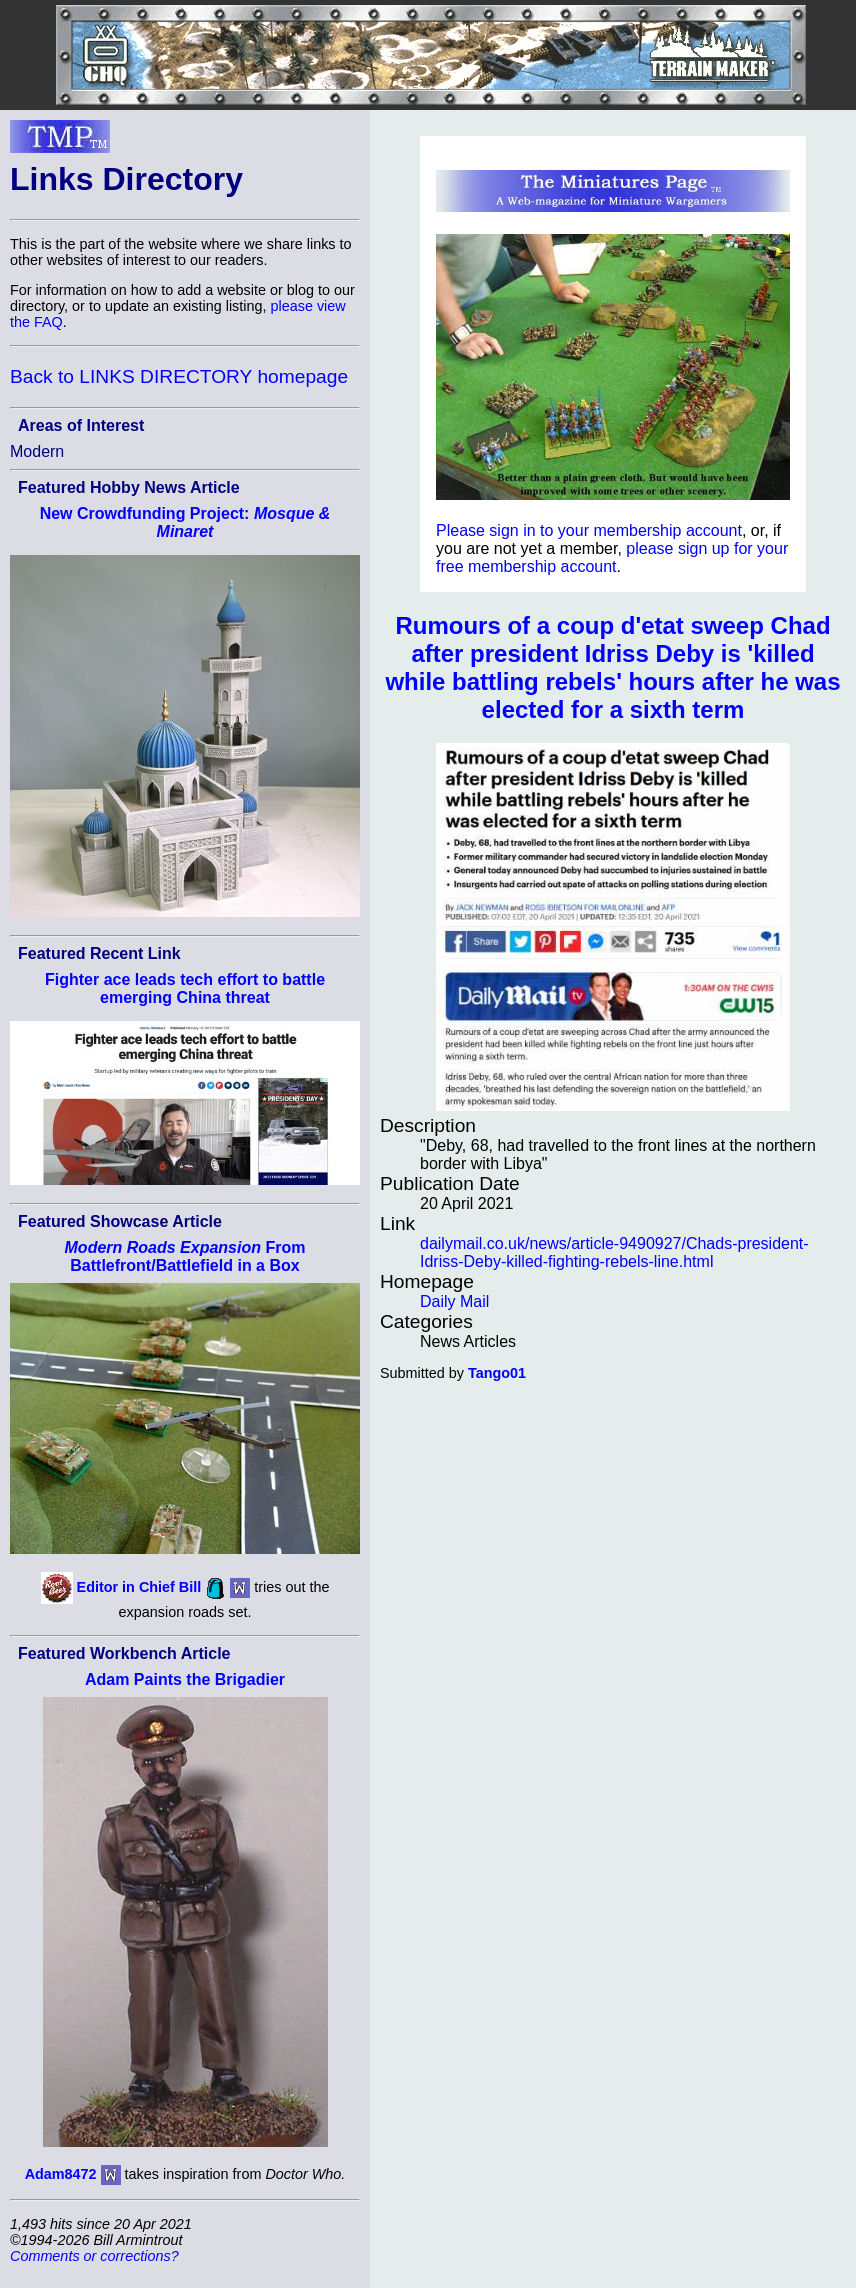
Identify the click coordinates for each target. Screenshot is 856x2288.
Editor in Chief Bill (139, 1587)
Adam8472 (61, 2174)
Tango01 (497, 1373)
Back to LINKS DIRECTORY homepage (179, 376)
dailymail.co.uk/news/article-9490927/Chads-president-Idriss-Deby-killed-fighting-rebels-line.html (614, 1252)
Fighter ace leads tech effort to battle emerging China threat (185, 988)
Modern (37, 451)
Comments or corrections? (94, 2256)
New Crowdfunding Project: (185, 522)
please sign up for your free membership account (612, 557)
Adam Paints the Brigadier (185, 1679)
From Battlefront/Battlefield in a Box (185, 1256)
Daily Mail (454, 1301)
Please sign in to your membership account (589, 530)
